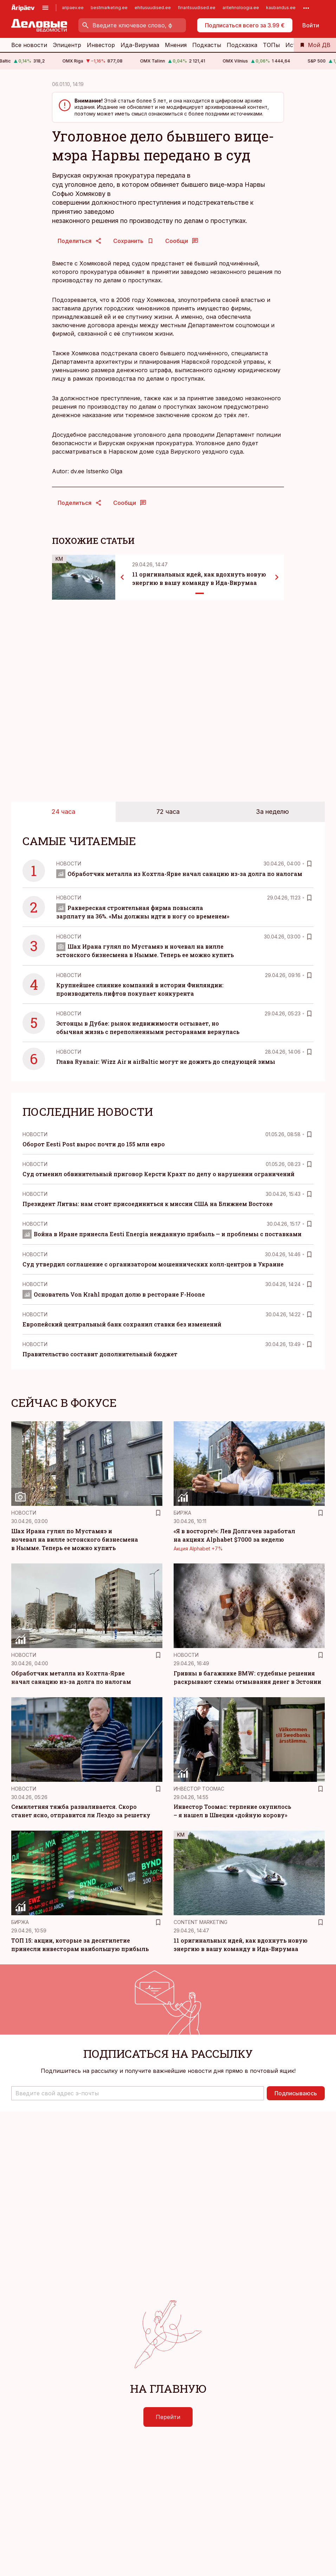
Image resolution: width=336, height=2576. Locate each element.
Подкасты (206, 44)
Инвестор (101, 44)
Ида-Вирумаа (140, 44)
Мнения (176, 44)
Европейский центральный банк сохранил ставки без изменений (121, 1324)
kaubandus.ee (281, 7)
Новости (68, 864)
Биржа (182, 1513)
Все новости (29, 44)
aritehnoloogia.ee (240, 7)
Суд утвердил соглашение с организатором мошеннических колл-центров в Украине (153, 1264)
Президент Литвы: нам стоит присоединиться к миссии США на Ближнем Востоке (147, 1203)
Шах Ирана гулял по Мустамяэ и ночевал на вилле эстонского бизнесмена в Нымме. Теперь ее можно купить (74, 1539)
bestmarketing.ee (109, 7)
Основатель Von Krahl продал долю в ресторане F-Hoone (113, 1294)
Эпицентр (67, 44)
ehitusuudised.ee (153, 7)
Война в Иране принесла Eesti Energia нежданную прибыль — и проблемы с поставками (162, 1234)
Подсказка (242, 44)
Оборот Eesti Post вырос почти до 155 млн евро (93, 1144)
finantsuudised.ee (196, 7)
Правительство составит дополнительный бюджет (99, 1354)
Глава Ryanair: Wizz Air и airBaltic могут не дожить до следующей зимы (165, 1061)
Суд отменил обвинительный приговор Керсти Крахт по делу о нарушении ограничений (158, 1174)
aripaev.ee (73, 7)
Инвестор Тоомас (199, 1789)
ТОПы (271, 44)
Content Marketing (200, 1922)
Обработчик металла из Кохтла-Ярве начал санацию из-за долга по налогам (179, 873)
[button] (137, 2093)
